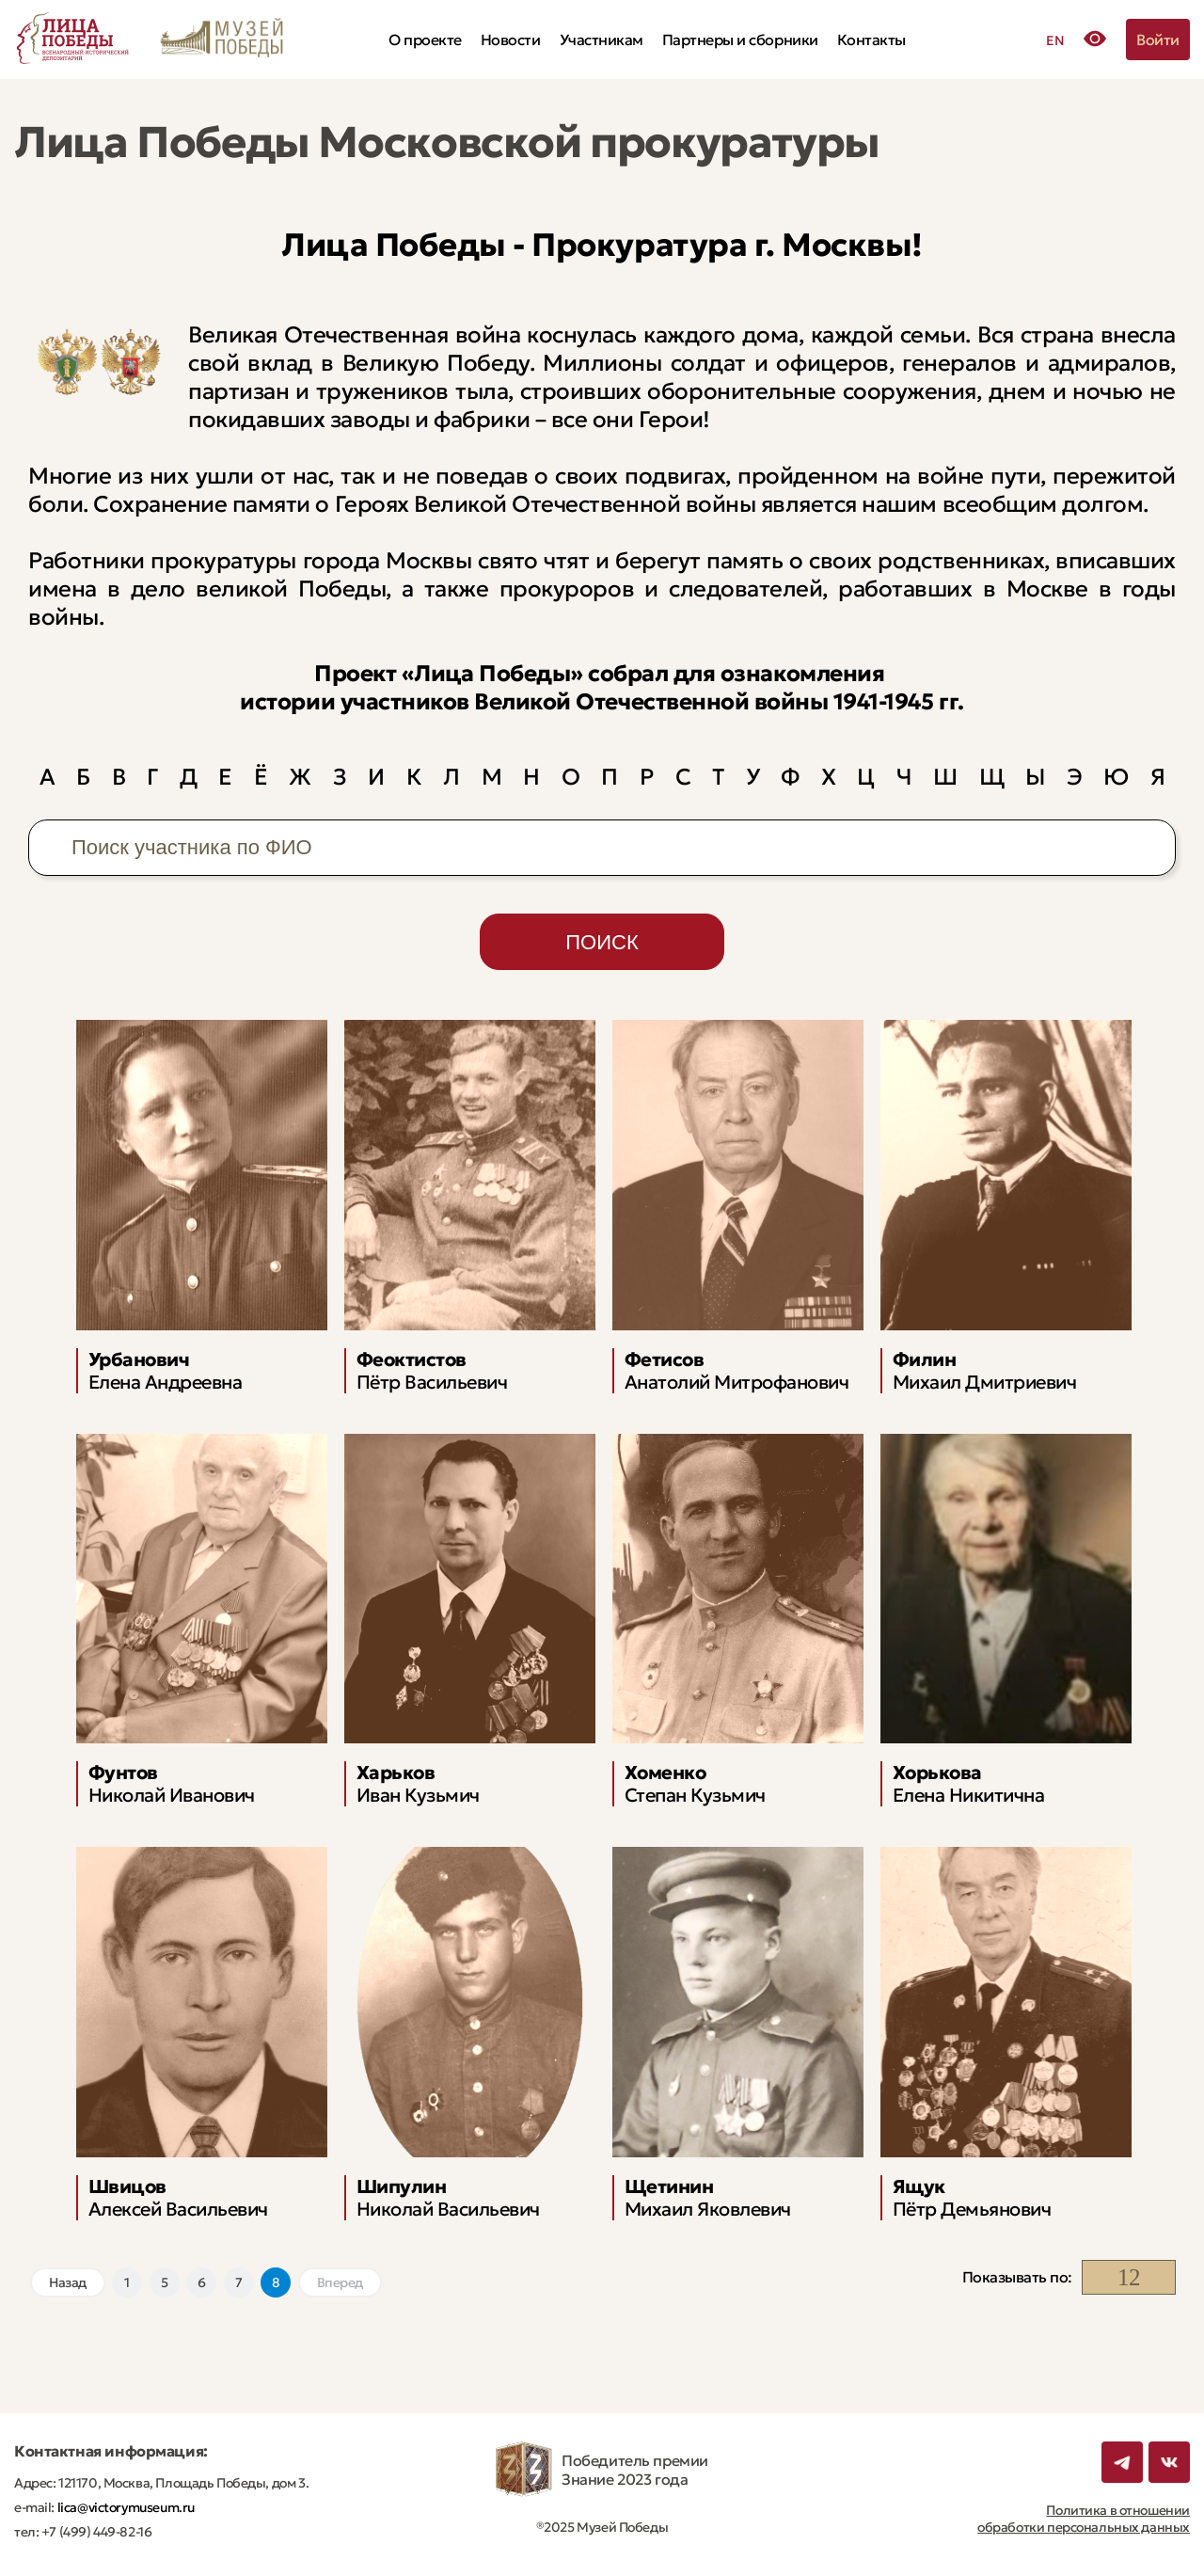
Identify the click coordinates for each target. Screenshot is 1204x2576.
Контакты (871, 39)
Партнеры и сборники (740, 39)
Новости (511, 39)
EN (1055, 40)
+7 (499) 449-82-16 (95, 2531)
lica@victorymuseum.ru (125, 2507)
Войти (1158, 39)
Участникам (601, 39)
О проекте (425, 39)
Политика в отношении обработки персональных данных (1083, 2519)
